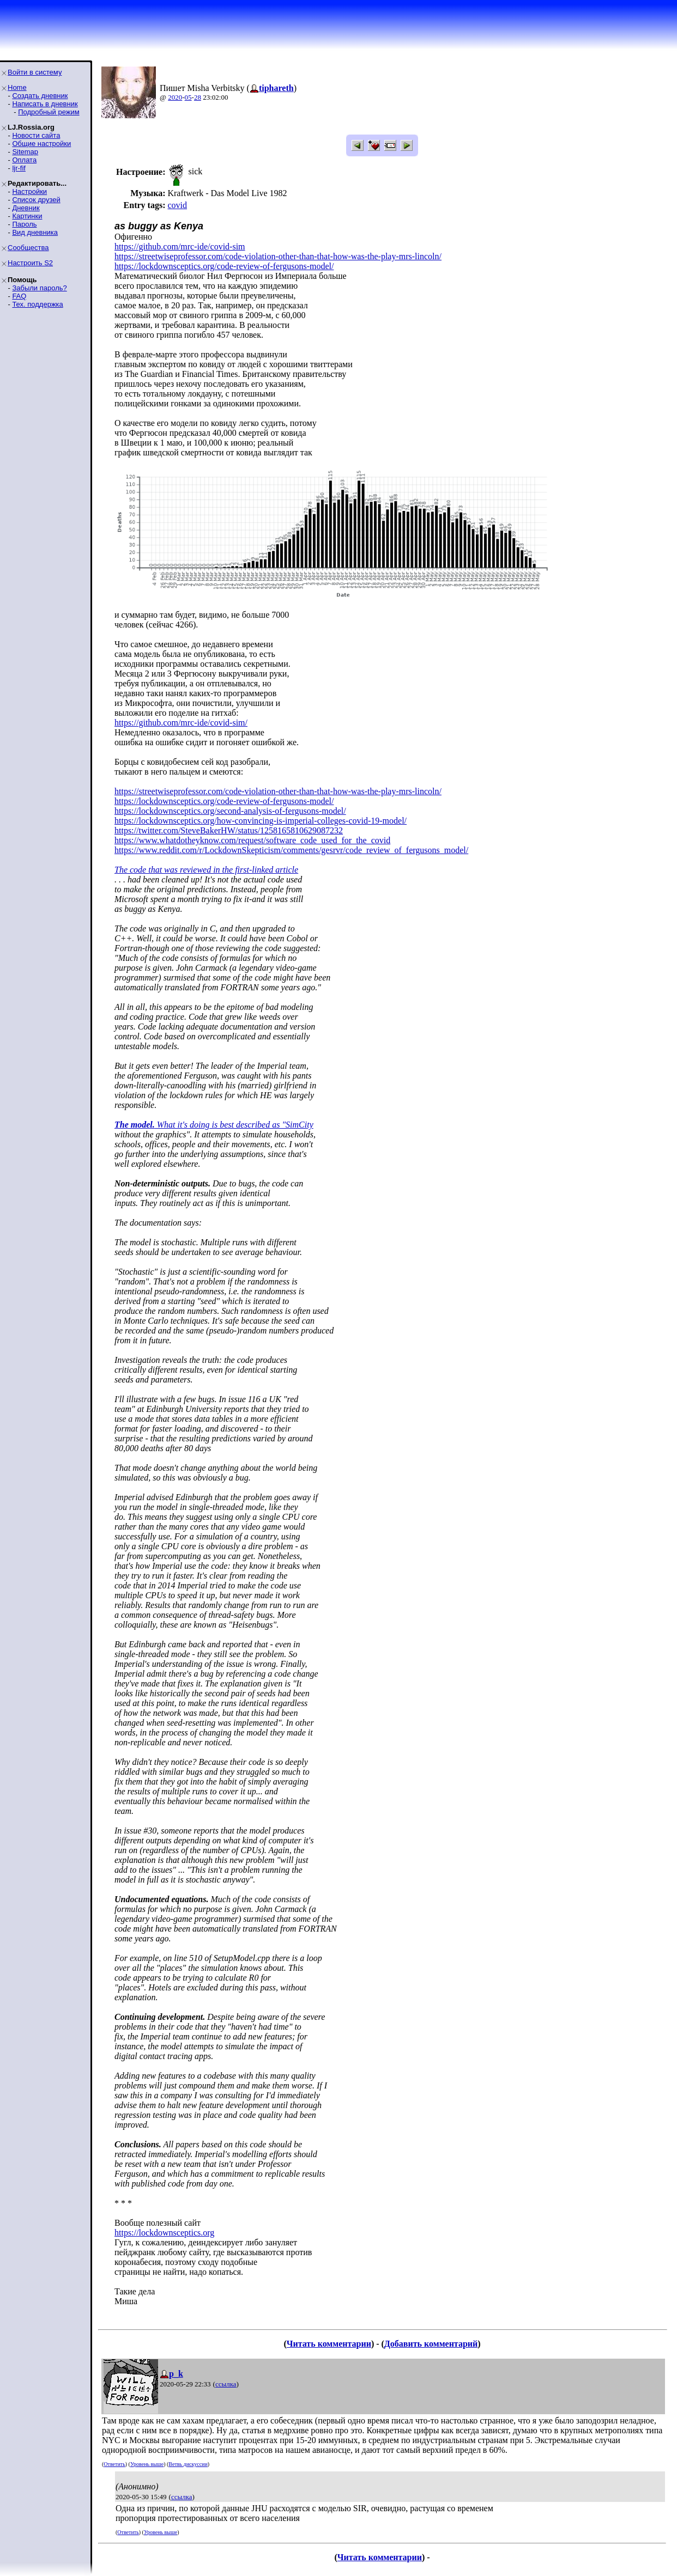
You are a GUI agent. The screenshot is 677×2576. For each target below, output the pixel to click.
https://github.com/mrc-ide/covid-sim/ (180, 722)
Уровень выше (147, 2464)
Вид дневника (35, 232)
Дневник (25, 208)
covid (177, 205)
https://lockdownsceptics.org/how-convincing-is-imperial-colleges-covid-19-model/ (260, 820)
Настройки (29, 191)
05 (188, 97)
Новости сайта (36, 135)
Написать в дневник (44, 104)
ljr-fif (19, 168)
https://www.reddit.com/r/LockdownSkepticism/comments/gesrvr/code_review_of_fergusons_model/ (291, 850)
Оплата (24, 160)
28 (197, 97)
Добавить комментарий (430, 2343)
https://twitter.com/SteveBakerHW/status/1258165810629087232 (228, 830)
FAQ (19, 296)
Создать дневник (40, 96)
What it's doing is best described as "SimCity (213, 1124)
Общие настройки (41, 143)
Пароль (24, 224)
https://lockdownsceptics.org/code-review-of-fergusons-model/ (224, 266)
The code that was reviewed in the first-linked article (206, 869)
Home (17, 87)
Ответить (114, 2464)
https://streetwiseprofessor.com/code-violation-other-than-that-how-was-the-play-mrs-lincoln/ (278, 256)
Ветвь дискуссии (187, 2464)
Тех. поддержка (37, 304)
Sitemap (25, 152)
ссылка (226, 2384)
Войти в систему (35, 72)
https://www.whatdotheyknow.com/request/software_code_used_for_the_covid (252, 840)
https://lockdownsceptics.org (164, 2232)
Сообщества (28, 247)
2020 (175, 97)
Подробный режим (48, 112)
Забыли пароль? (39, 288)
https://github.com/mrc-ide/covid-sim (179, 246)
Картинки (27, 216)
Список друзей (36, 200)
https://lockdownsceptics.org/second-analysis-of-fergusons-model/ (230, 810)
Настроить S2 (30, 263)
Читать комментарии (329, 2343)
